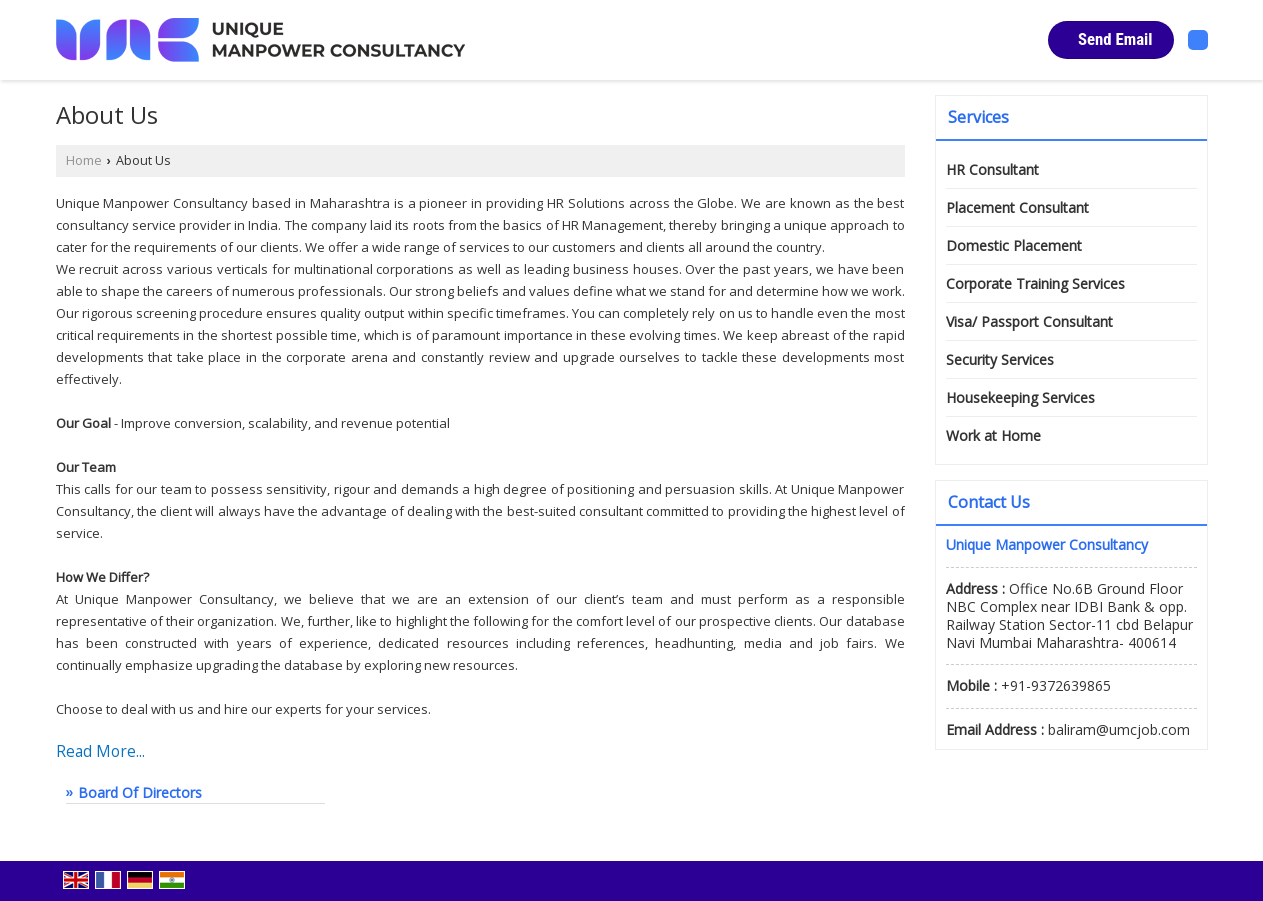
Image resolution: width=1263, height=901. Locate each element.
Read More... (100, 751)
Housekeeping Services (1020, 397)
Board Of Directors (140, 792)
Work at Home (993, 435)
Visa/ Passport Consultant (1029, 321)
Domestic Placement (1014, 245)
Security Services (1000, 359)
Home (84, 160)
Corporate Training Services (1035, 283)
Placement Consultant (1017, 207)
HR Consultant (992, 169)
